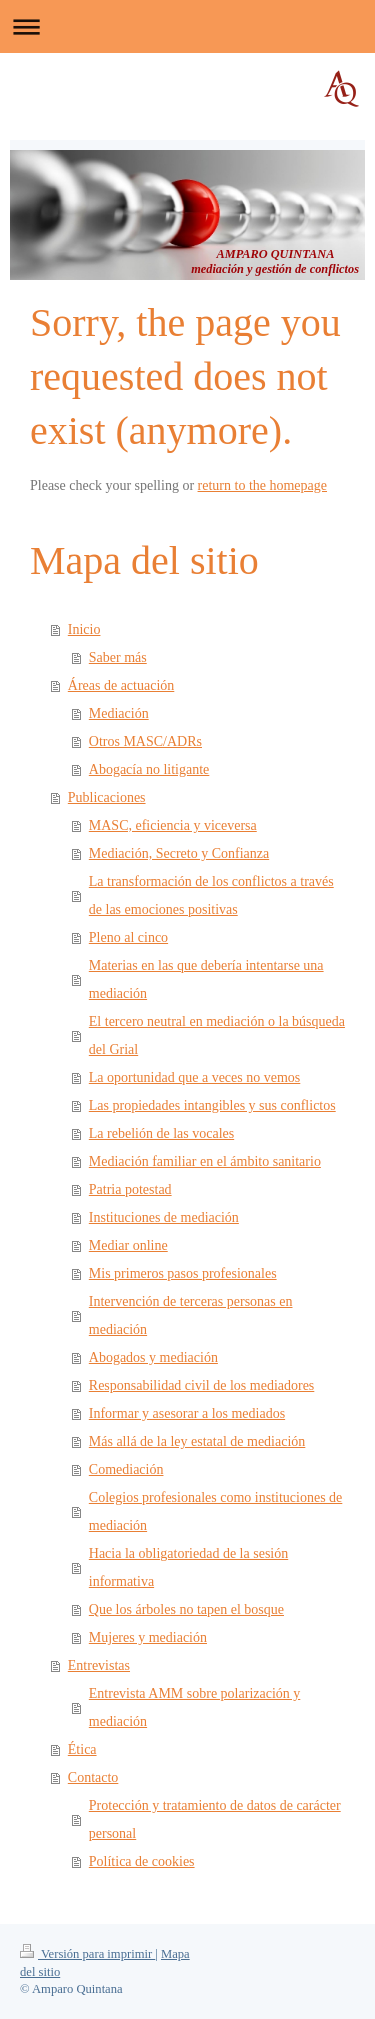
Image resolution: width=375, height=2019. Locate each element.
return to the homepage (262, 485)
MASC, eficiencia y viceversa (173, 825)
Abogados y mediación (153, 1357)
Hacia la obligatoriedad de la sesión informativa (188, 1567)
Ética (82, 1749)
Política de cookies (142, 1861)
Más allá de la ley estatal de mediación (197, 1441)
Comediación (126, 1469)
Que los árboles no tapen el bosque (186, 1609)
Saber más (118, 657)
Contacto (93, 1777)
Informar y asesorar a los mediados (187, 1413)
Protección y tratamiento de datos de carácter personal (215, 1819)
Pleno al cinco (128, 937)
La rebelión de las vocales (161, 1133)
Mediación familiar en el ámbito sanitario (205, 1161)
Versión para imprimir (87, 1954)
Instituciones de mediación (164, 1217)
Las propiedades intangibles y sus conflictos (212, 1105)
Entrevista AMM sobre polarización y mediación (195, 1707)
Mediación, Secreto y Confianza (179, 853)
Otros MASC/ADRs (145, 741)
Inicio (84, 629)
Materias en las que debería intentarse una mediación (206, 979)
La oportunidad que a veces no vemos (195, 1077)
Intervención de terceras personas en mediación (191, 1315)
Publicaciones (107, 797)
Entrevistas (99, 1665)
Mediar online (128, 1245)
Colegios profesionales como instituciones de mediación (216, 1511)
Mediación (119, 713)
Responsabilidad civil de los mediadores (202, 1385)
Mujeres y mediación (148, 1637)
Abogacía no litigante (149, 769)
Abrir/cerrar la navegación (187, 26)
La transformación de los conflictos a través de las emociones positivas (211, 895)
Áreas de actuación (121, 685)
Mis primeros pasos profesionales (183, 1273)
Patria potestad (130, 1189)
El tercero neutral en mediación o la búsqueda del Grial (217, 1035)
